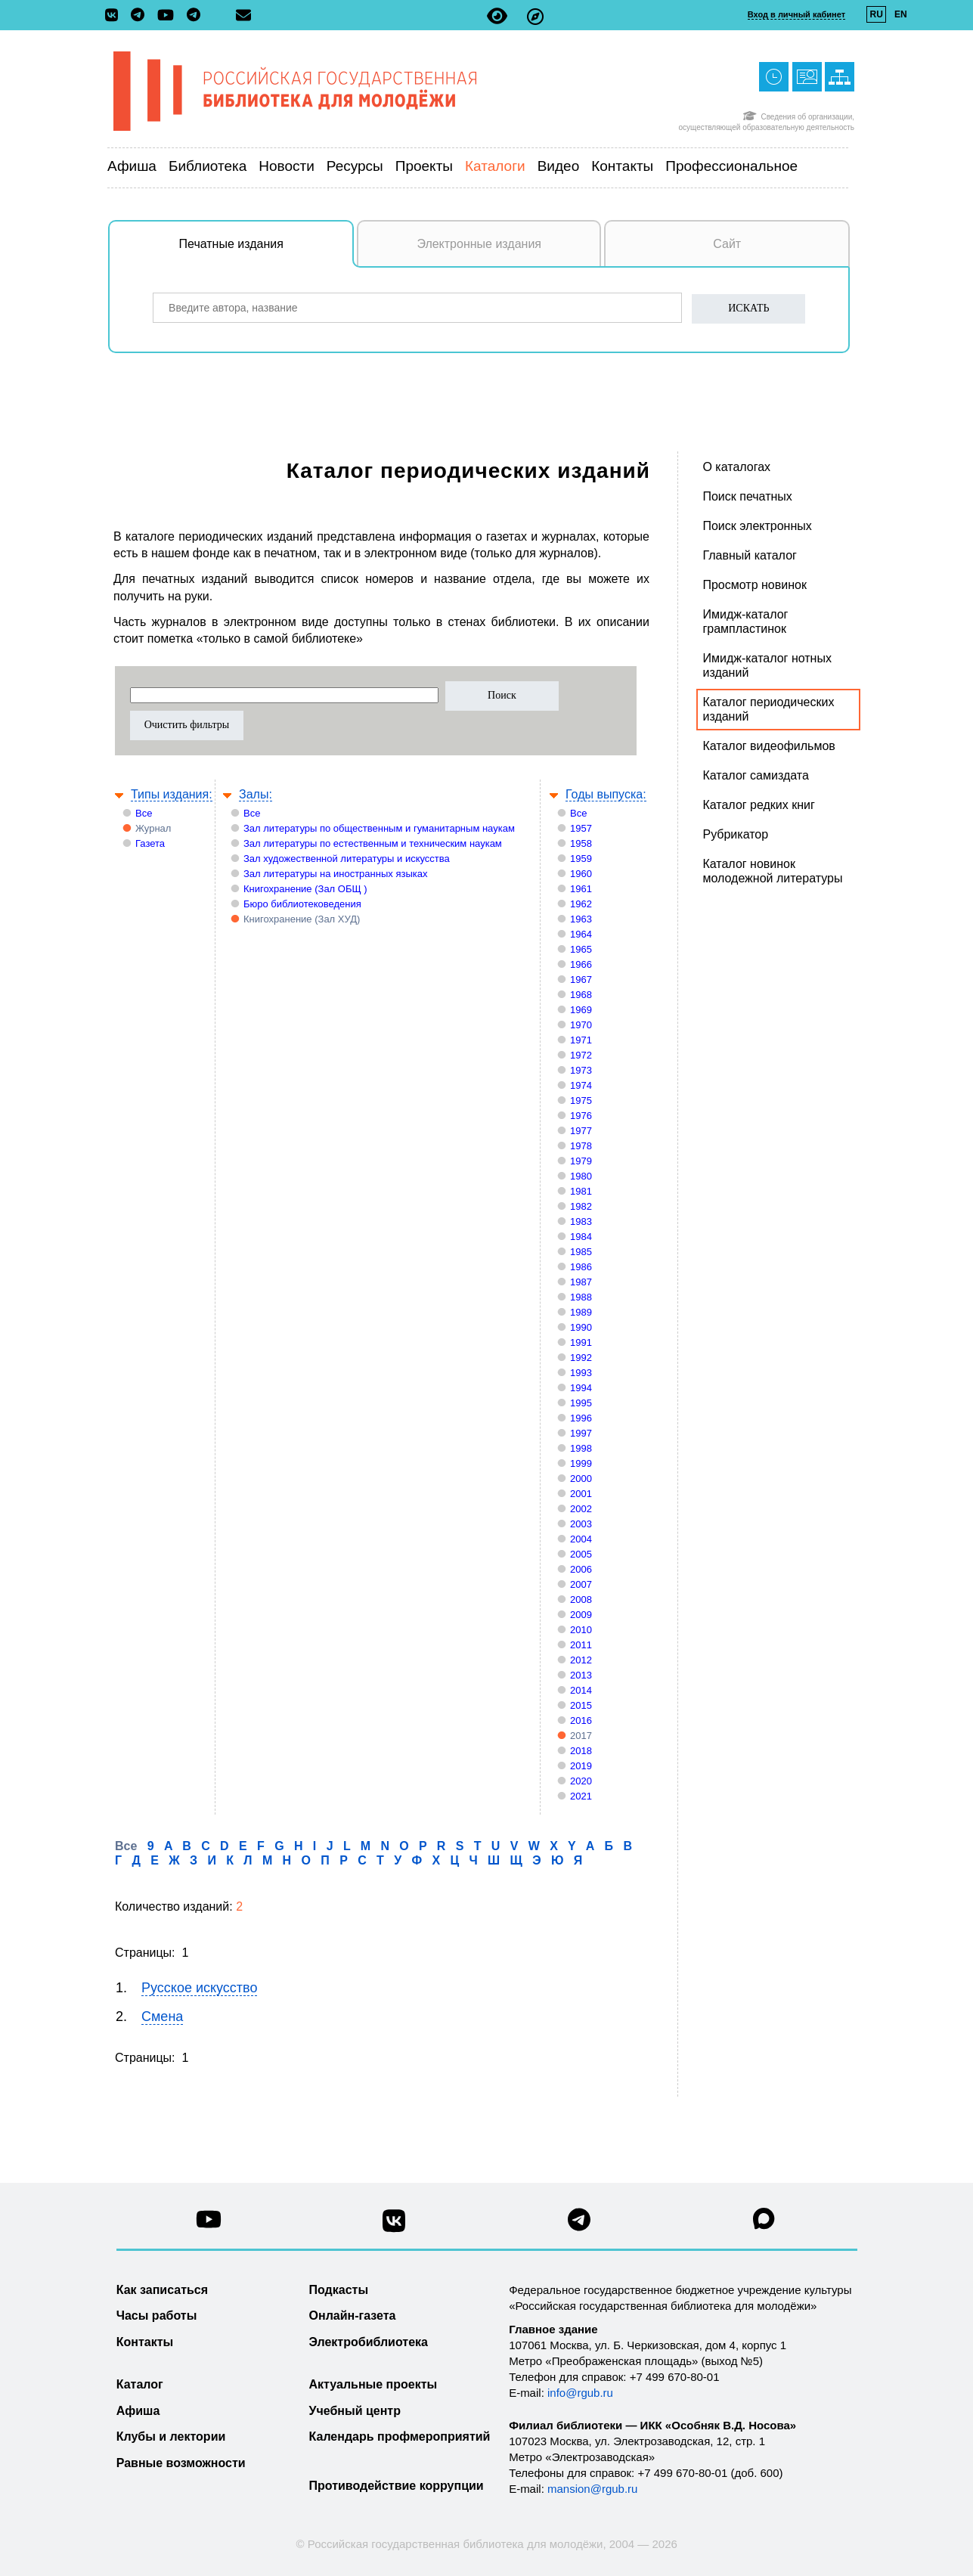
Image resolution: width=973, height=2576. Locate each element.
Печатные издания (267, 251)
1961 (581, 888)
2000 (581, 1478)
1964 (581, 934)
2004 (581, 1539)
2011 (581, 1645)
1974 (581, 1085)
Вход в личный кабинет (796, 14)
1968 (581, 994)
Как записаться (162, 2289)
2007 (581, 1584)
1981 (581, 1191)
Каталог (139, 2384)
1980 (581, 1176)
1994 (581, 1387)
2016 (581, 1720)
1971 (581, 1040)
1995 (581, 1403)
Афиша (131, 166)
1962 (581, 904)
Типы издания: (171, 794)
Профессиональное (731, 166)
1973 (581, 1070)
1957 (581, 828)
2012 (581, 1660)
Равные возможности (181, 2463)
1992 (581, 1357)
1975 (581, 1100)
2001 (581, 1493)
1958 (581, 843)
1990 (581, 1327)
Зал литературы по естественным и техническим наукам (372, 843)
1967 (581, 979)
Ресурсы (355, 166)
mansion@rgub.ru (592, 2488)
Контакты (622, 166)
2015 (581, 1705)
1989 (581, 1312)
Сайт (727, 243)
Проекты (424, 166)
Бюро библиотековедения (302, 904)
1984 (581, 1236)
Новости (287, 166)
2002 (581, 1508)
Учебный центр (355, 2410)
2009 (581, 1614)
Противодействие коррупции (396, 2485)
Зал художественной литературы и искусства (346, 858)
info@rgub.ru (580, 2392)
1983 (581, 1221)
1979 (581, 1161)
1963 (581, 919)
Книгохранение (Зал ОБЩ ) (305, 888)
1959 (581, 858)
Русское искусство (199, 1987)
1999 (581, 1463)
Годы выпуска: (606, 794)
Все (143, 813)
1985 (581, 1251)
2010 (581, 1629)
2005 (581, 1554)
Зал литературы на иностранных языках (335, 873)
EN (900, 14)
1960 (581, 873)
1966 (581, 964)
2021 (581, 1796)
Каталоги (495, 166)
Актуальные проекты (373, 2384)
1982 (581, 1206)
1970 (581, 1025)
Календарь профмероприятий (400, 2436)
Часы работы (156, 2315)
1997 (581, 1433)
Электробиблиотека (368, 2342)
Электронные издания (479, 243)
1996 (581, 1418)
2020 (581, 1781)
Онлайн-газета (352, 2315)
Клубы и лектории (171, 2436)
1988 (581, 1297)
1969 (581, 1009)
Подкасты (339, 2289)
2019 (581, 1766)
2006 (581, 1569)
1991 (581, 1342)
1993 (581, 1372)
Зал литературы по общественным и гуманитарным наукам (379, 828)
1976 (581, 1115)
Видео (559, 166)
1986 (581, 1267)
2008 (581, 1599)
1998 (581, 1448)
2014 (581, 1690)
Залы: (255, 794)
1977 (581, 1130)
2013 (581, 1675)
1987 (581, 1282)
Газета (150, 843)
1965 (581, 949)
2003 (581, 1524)
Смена (162, 2016)
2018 (581, 1750)
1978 (581, 1146)
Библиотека (207, 166)
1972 (581, 1055)
